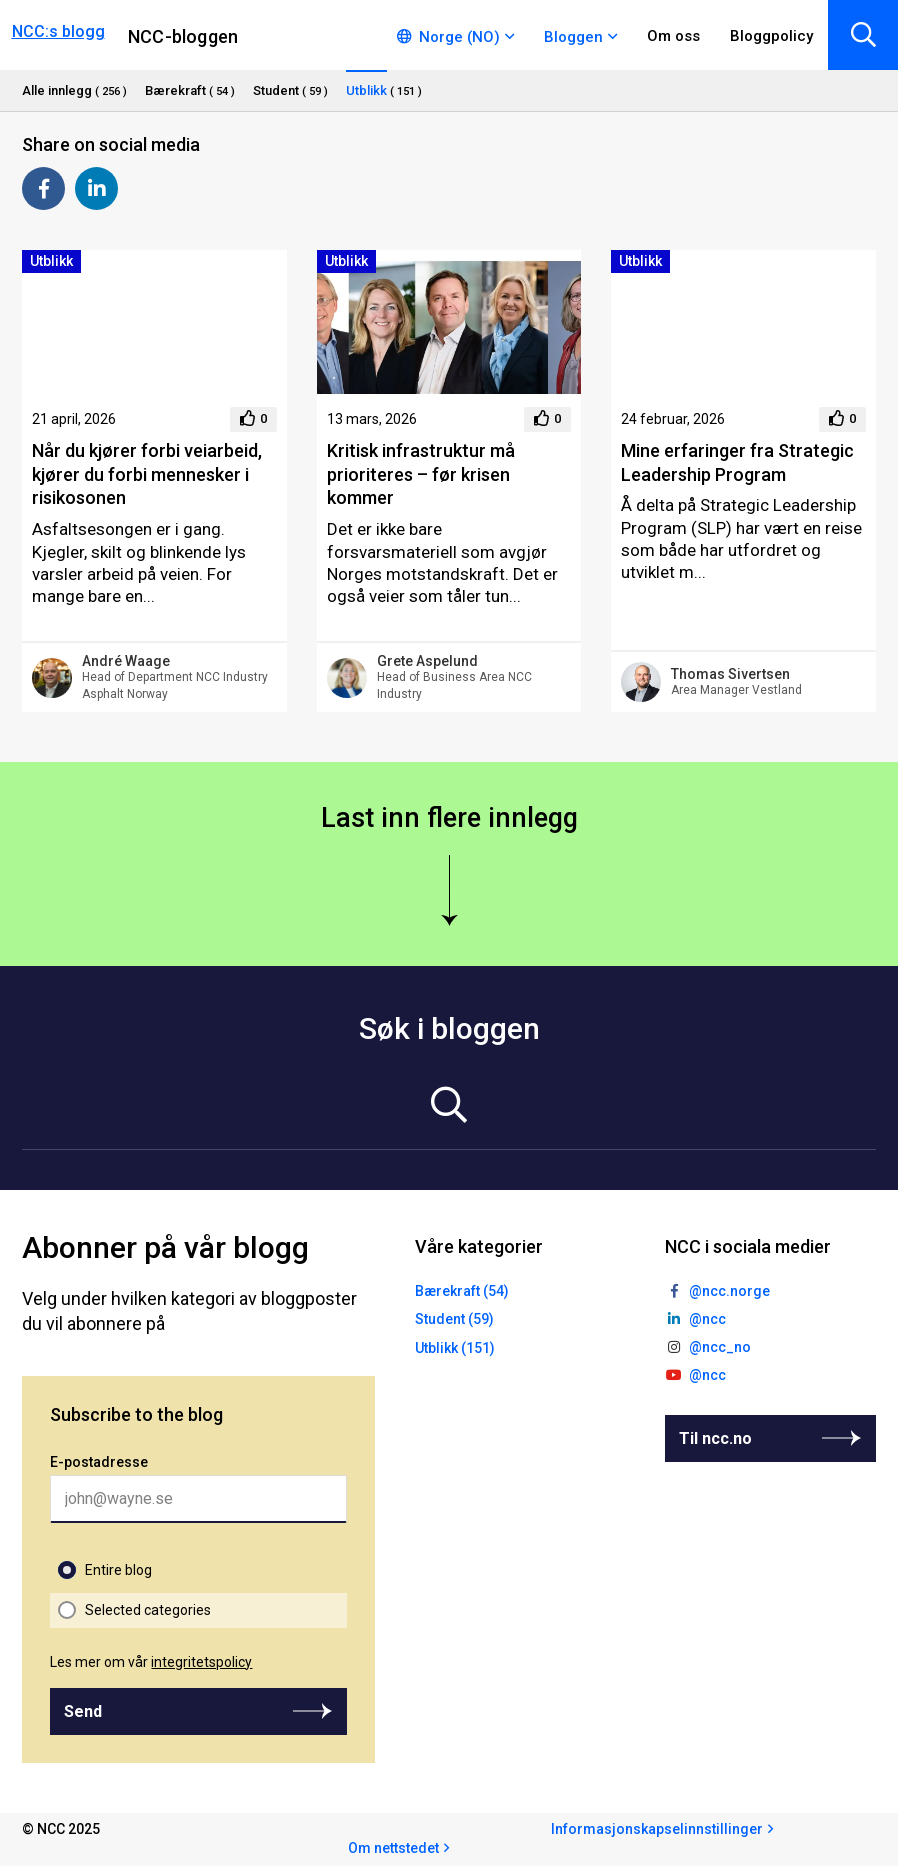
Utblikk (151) (455, 1348)
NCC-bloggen (183, 36)
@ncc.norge (729, 1291)
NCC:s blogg (58, 31)
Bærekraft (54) (462, 1291)
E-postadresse (99, 1462)
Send (83, 1711)
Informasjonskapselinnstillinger (657, 1829)
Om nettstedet (393, 1848)
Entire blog (118, 1570)
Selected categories (148, 1610)
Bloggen (573, 37)
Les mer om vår (151, 1662)
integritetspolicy (201, 1662)
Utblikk (51, 261)
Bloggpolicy (771, 36)
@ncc (707, 1319)
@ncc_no (720, 1347)
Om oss (673, 36)
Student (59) (454, 1319)
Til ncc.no (715, 1438)
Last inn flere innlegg (449, 818)
